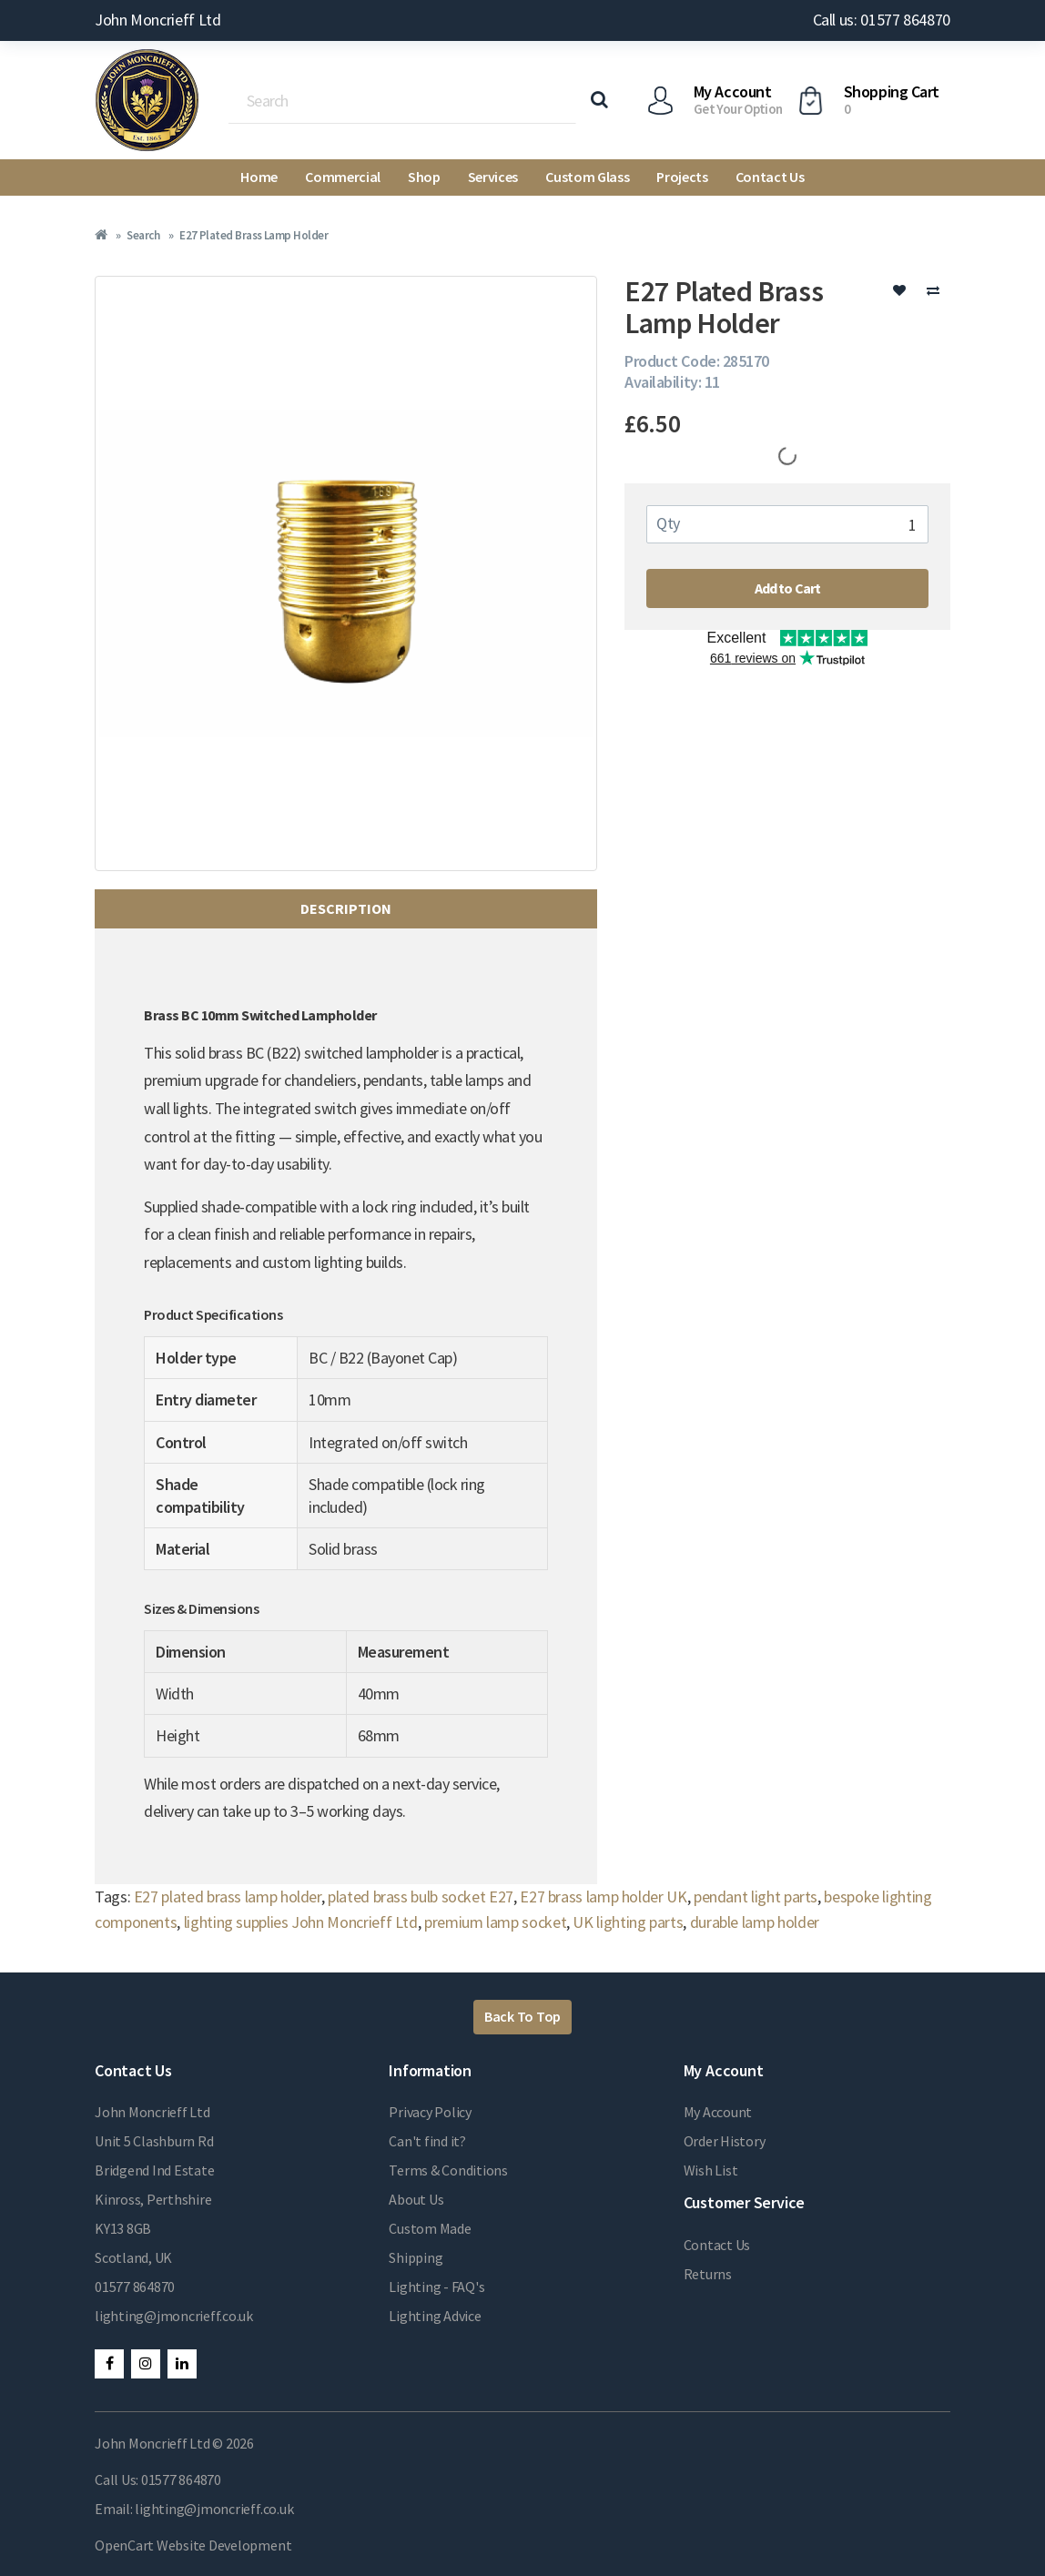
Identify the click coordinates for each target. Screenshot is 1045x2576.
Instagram (145, 2363)
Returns (708, 2274)
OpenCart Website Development (193, 2545)
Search (143, 235)
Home (259, 176)
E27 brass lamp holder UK (603, 1896)
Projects (681, 176)
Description (345, 908)
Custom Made (430, 2228)
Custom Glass (587, 176)
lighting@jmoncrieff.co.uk (174, 2316)
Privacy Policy (430, 2112)
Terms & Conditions (448, 2170)
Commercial (342, 176)
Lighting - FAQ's (436, 2286)
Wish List (711, 2170)
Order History (725, 2141)
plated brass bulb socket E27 (420, 1896)
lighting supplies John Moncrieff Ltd (301, 1922)
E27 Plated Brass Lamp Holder (253, 235)
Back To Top (522, 2016)
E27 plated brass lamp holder (227, 1896)
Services (493, 176)
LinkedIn (182, 2363)
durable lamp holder (754, 1922)
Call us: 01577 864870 (881, 19)
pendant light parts (755, 1896)
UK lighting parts (628, 1922)
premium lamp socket (495, 1922)
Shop (424, 176)
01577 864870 (135, 2286)
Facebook (109, 2363)
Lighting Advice (435, 2316)
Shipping (415, 2257)
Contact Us (770, 176)
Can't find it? (427, 2141)
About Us (416, 2199)
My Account (718, 2112)
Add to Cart (788, 588)
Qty (668, 522)
